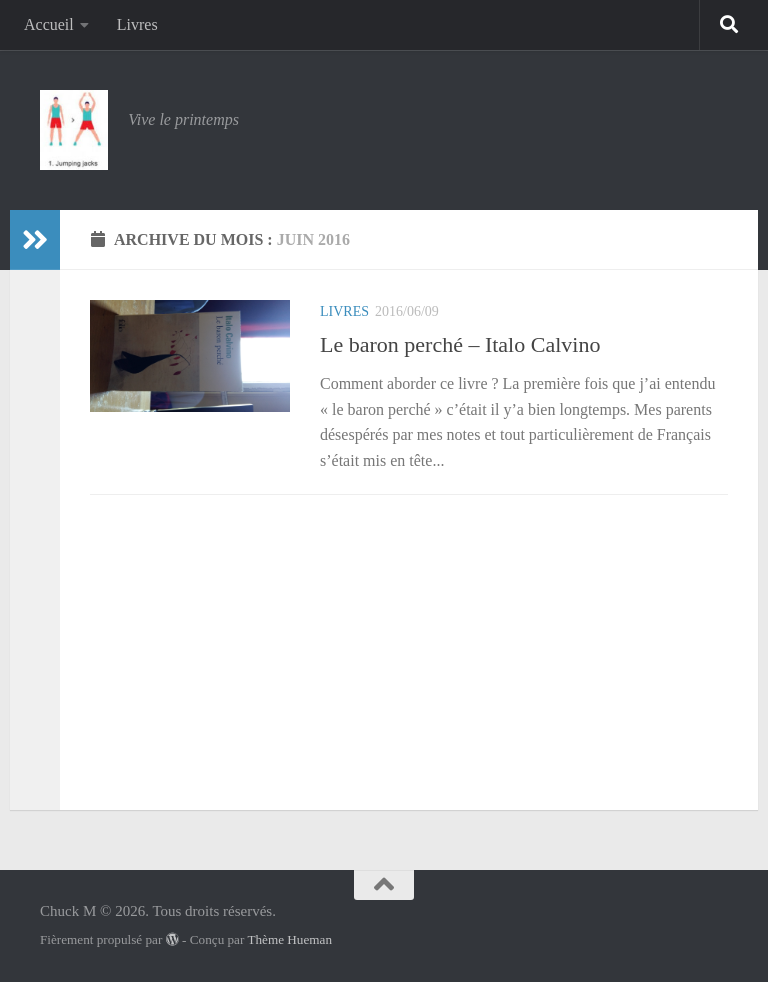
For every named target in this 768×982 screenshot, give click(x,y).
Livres (137, 24)
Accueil (49, 24)
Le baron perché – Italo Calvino (460, 344)
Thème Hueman (289, 939)
